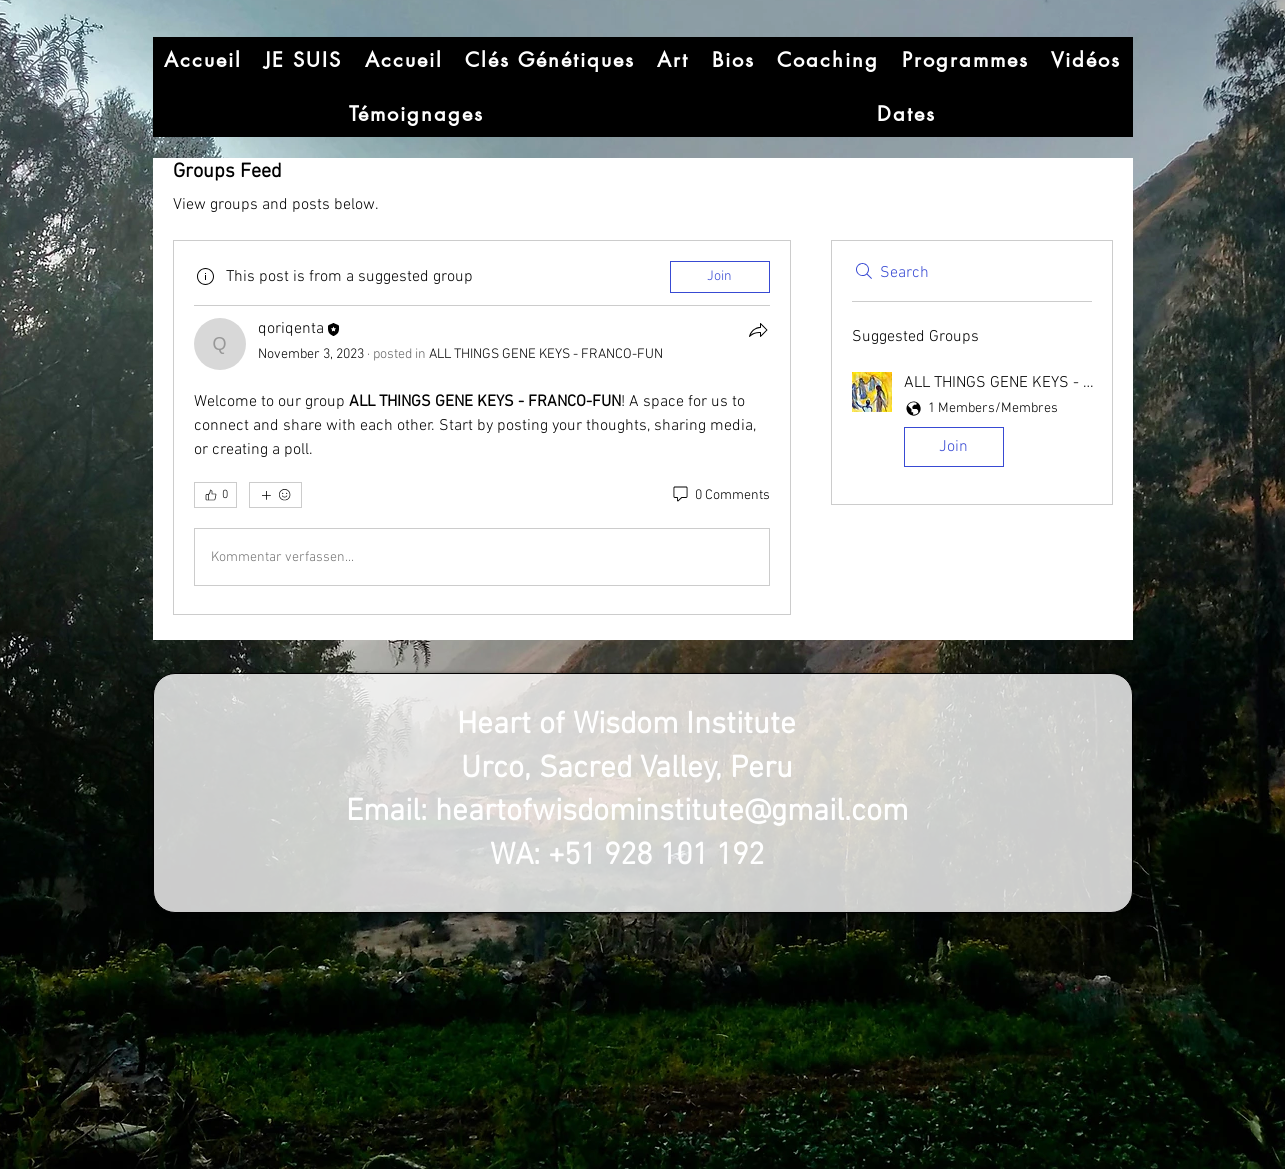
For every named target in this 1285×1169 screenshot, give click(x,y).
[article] (482, 427)
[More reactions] (275, 495)
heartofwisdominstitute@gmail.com (671, 812)
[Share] (758, 330)
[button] (972, 423)
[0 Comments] (720, 496)
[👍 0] (215, 495)
